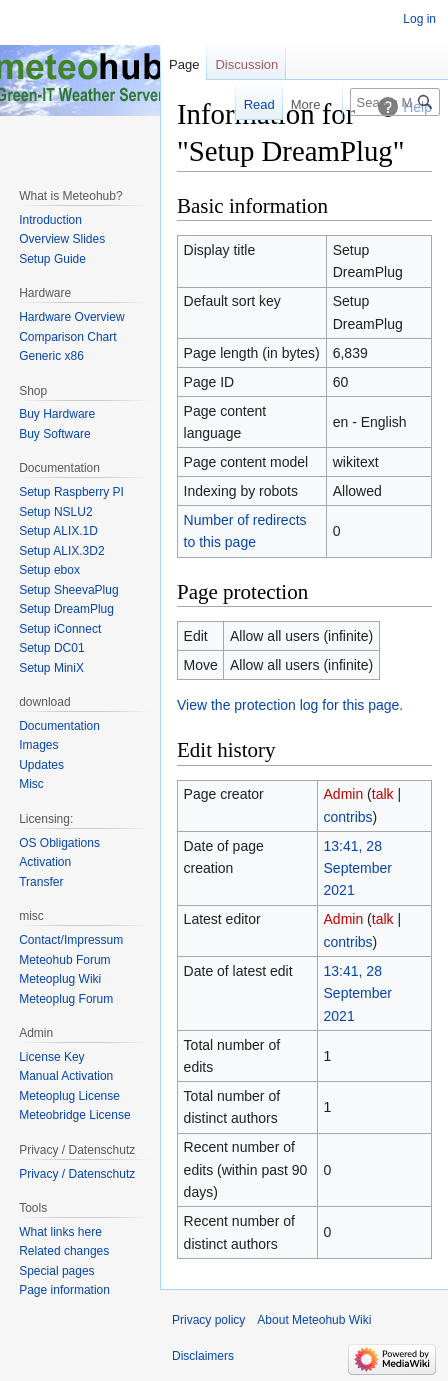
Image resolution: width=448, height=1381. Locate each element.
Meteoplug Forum (66, 999)
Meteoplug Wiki (60, 979)
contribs (348, 817)
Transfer (41, 882)
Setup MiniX (51, 668)
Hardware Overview (71, 317)
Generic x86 (51, 356)
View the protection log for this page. (290, 705)
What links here (60, 1232)
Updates (41, 765)
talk (383, 794)
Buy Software (54, 434)
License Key (51, 1057)
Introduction (50, 220)
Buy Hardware (57, 414)
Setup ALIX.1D (58, 531)
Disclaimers (203, 1356)
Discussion (246, 64)
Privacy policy (208, 1320)
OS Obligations (59, 843)
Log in (419, 19)
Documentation (59, 726)
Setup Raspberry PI (71, 492)
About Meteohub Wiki (314, 1320)
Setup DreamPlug (66, 609)
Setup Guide (52, 259)
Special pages (56, 1271)
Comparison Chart (67, 337)
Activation (45, 862)
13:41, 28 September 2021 (358, 868)
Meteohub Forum (64, 960)
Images (38, 745)
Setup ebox (49, 570)
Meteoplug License (69, 1096)
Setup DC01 (51, 648)
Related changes (64, 1251)
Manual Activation (66, 1076)
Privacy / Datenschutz (77, 1174)
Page (184, 64)
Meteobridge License (74, 1115)
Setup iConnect (60, 629)
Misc (31, 784)
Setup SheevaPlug (68, 590)
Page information (64, 1290)
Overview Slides (62, 239)
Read (249, 104)
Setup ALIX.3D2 (61, 551)
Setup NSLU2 (55, 512)
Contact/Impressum (71, 940)
